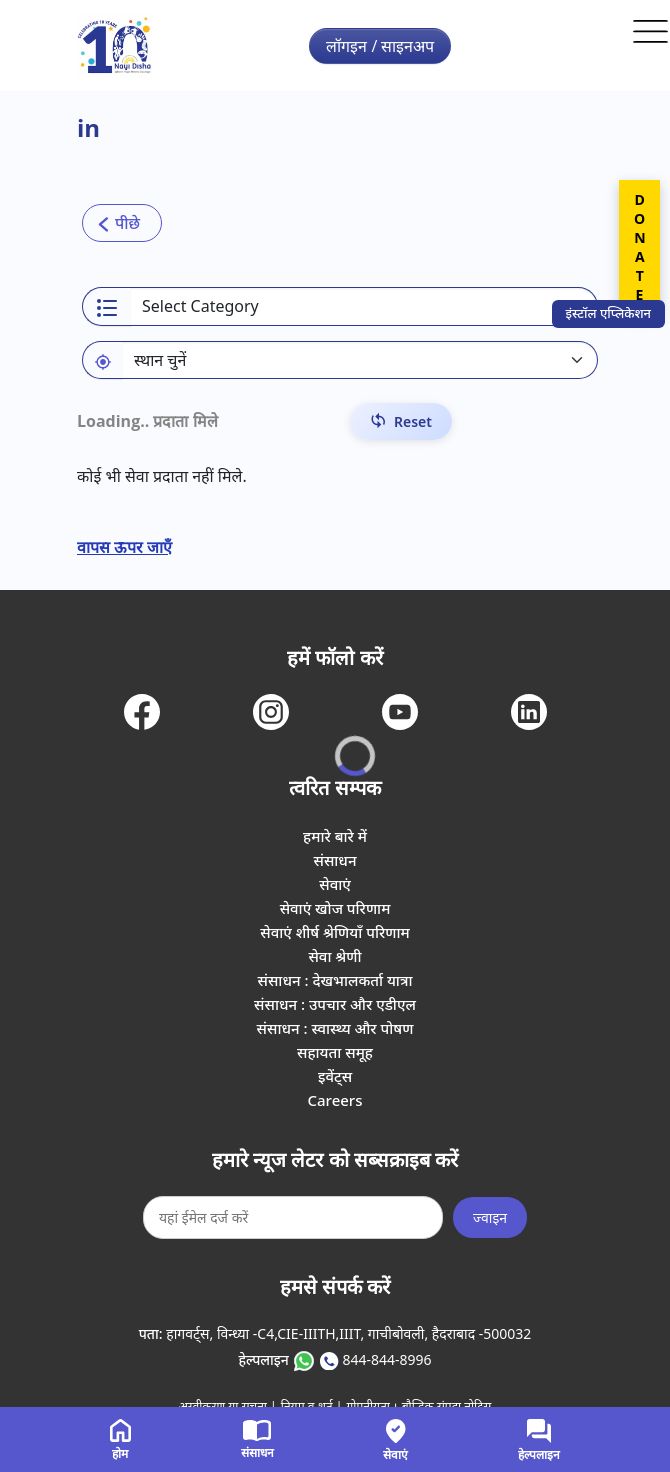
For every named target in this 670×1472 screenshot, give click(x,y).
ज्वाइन (490, 1217)
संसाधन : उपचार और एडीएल (335, 1004)
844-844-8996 (386, 1359)
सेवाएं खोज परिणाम (335, 908)
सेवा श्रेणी (334, 956)
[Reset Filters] (401, 421)
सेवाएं (335, 884)
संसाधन (334, 860)
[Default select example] (360, 360)
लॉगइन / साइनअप (380, 46)
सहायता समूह (335, 1052)
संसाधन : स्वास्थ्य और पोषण (335, 1028)
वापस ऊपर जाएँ (124, 547)
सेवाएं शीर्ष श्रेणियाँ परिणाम (334, 932)
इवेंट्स (335, 1076)
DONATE (639, 247)
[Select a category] (364, 306)
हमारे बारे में (335, 836)
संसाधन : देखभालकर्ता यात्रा (335, 980)
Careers (334, 1100)
